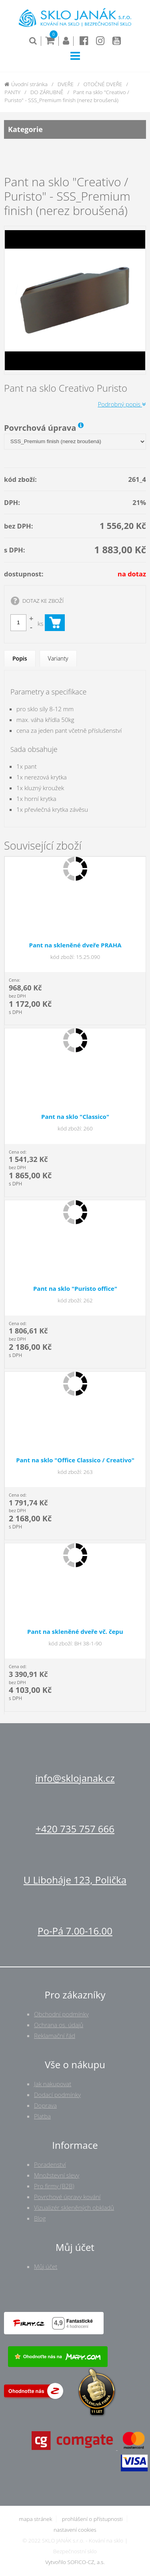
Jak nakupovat (52, 2084)
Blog (40, 2218)
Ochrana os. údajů (58, 2025)
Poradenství (50, 2164)
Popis (19, 658)
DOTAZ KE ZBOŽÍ (43, 600)
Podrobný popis (122, 404)
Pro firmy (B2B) (54, 2186)
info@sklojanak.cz (74, 1778)
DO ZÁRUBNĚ (47, 92)
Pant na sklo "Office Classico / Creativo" (75, 1460)
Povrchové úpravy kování (67, 2197)
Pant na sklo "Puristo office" (75, 1288)
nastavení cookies (75, 2529)
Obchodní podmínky (61, 2014)
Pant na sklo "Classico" (75, 1116)
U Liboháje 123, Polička (75, 1879)
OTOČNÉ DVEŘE (103, 84)
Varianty (58, 658)
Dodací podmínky (57, 2095)
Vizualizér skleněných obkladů (74, 2207)
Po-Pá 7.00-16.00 (75, 1930)
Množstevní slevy (56, 2175)
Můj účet (45, 2266)
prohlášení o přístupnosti (92, 2519)
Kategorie (75, 129)
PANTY (12, 92)
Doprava (45, 2105)
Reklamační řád (54, 2035)
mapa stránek (35, 2519)
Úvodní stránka (26, 84)
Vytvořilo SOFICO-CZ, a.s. (75, 2562)
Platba (42, 2116)
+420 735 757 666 (75, 1828)
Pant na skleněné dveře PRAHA (75, 945)
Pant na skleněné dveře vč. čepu (75, 1631)
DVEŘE (66, 84)
